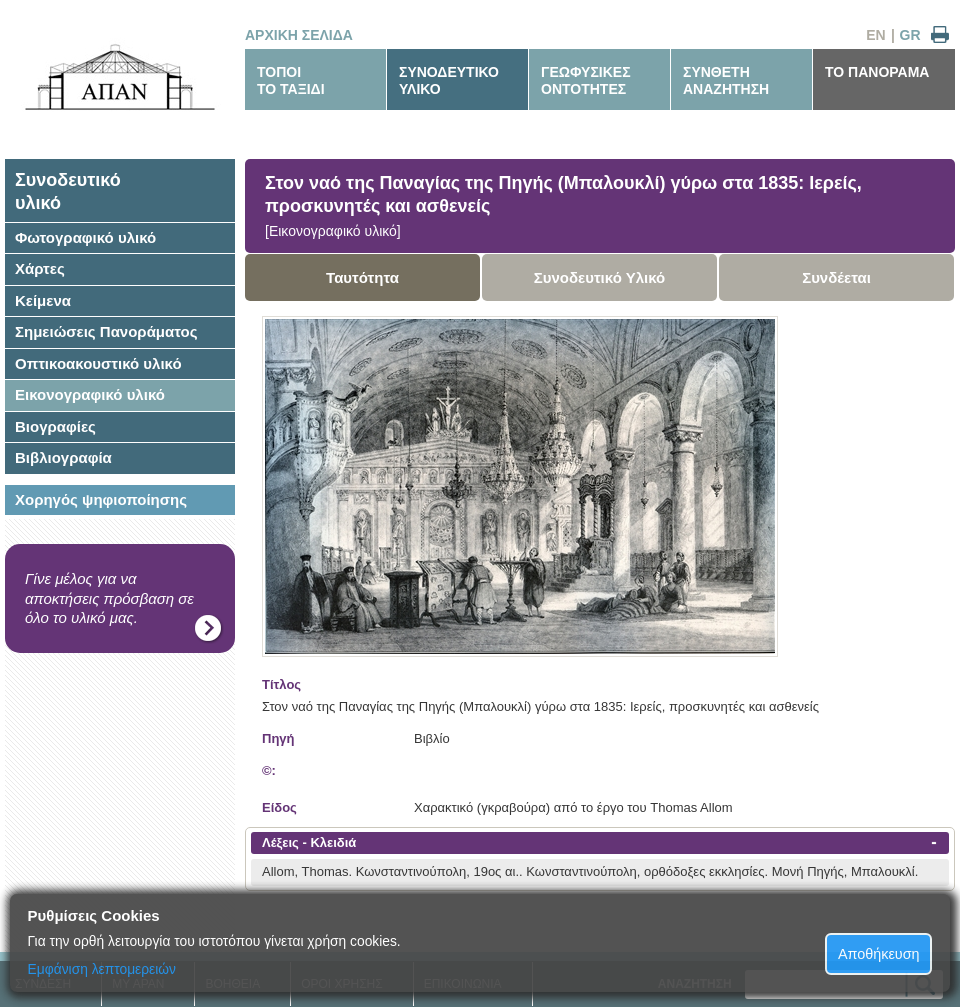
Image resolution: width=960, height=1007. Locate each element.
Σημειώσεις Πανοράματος (106, 331)
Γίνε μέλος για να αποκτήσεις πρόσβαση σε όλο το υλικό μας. (109, 598)
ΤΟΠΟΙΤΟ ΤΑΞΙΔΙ (291, 80)
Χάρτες (40, 268)
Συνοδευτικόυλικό (68, 191)
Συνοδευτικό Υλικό (600, 277)
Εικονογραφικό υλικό (90, 394)
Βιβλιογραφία (63, 457)
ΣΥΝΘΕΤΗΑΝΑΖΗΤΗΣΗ (726, 80)
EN (875, 35)
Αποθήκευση (879, 954)
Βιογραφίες (55, 426)
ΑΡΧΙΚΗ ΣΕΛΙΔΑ (299, 35)
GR (910, 35)
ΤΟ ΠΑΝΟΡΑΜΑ (877, 72)
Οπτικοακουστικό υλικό (98, 363)
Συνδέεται (836, 277)
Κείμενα (43, 300)
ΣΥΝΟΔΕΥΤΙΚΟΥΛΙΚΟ (449, 80)
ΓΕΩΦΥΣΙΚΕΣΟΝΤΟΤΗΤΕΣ (586, 80)
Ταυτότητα (362, 277)
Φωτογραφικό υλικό (85, 237)
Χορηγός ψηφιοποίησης (101, 499)
